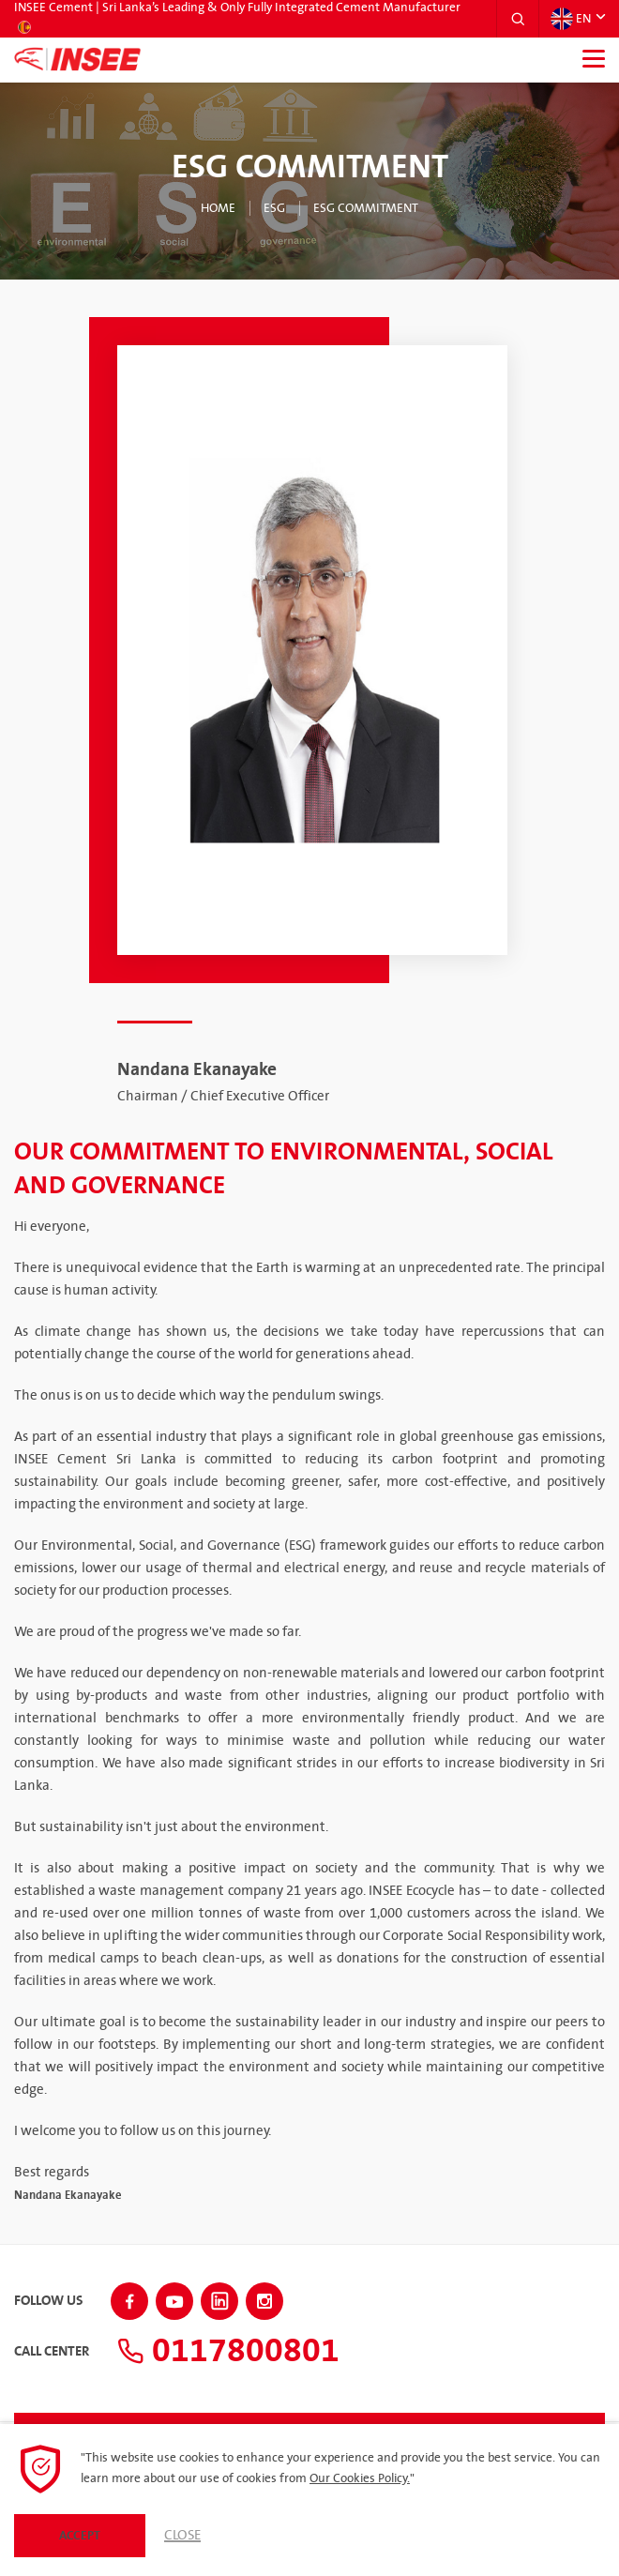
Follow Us (48, 2301)
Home (218, 208)
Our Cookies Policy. (360, 2478)
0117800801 (228, 2351)
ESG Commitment (365, 208)
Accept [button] (79, 2535)
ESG (274, 208)
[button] (517, 19)
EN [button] (571, 19)
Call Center (51, 2351)
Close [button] (182, 2535)
